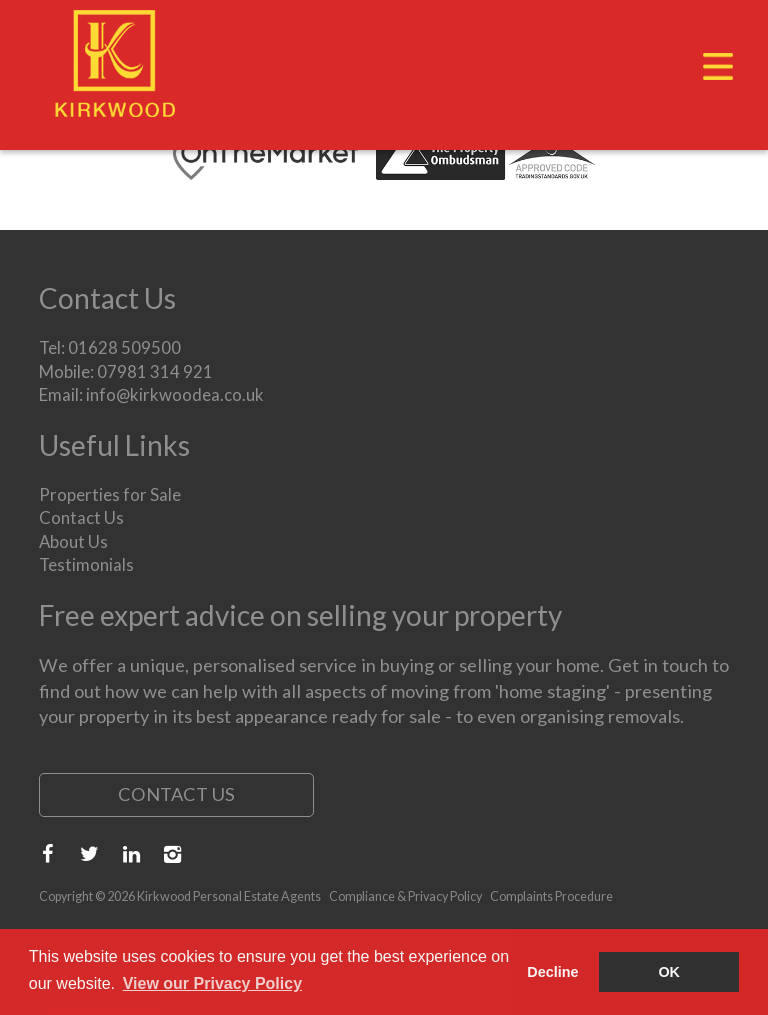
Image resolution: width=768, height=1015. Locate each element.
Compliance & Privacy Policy (405, 896)
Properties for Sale (110, 494)
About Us (73, 541)
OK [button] (669, 972)
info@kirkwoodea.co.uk (175, 394)
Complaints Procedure (551, 896)
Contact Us (81, 517)
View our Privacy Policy (212, 983)
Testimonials (86, 564)
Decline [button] (552, 972)
